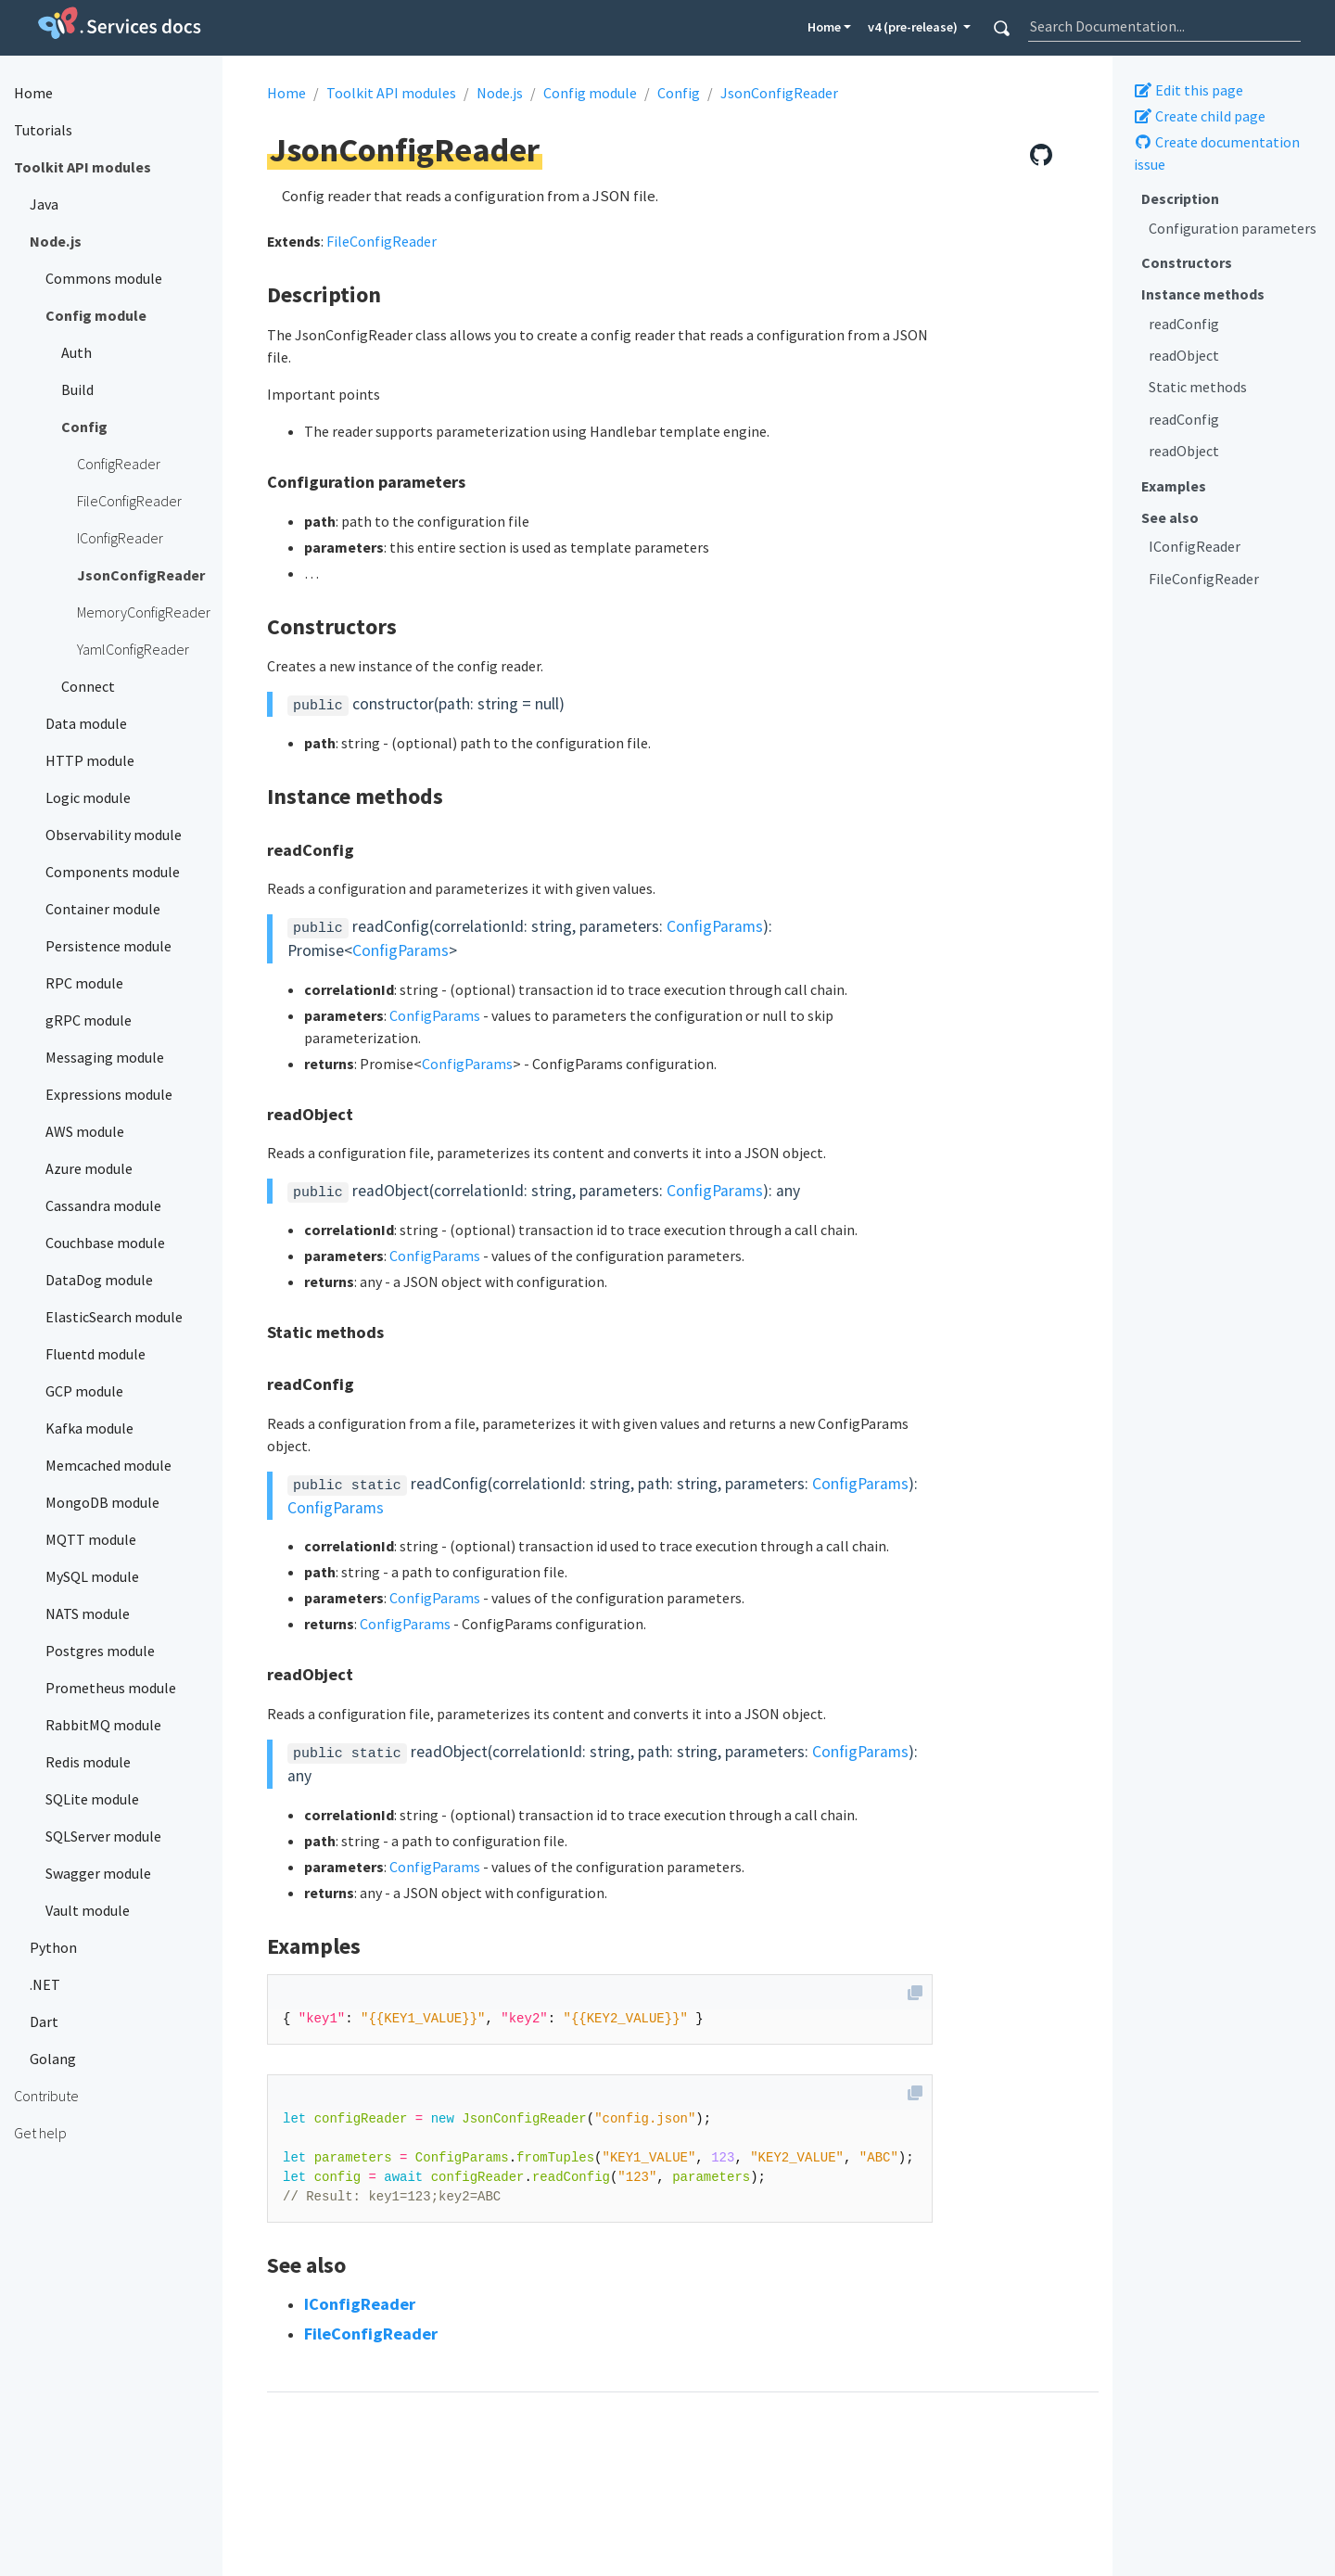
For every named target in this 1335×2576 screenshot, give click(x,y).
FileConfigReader (1204, 578)
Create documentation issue (1217, 153)
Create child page (1199, 116)
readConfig (1184, 323)
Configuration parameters (1232, 228)
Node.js (500, 92)
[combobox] (1164, 26)
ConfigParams (715, 926)
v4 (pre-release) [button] (914, 27)
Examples (1173, 486)
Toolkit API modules (391, 92)
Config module (590, 92)
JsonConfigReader (779, 92)
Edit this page (1188, 90)
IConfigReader (1194, 546)
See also (1170, 517)
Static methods (1198, 386)
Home (824, 27)
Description (1180, 198)
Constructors (1186, 262)
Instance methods (1203, 294)
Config (678, 92)
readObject (1184, 355)
